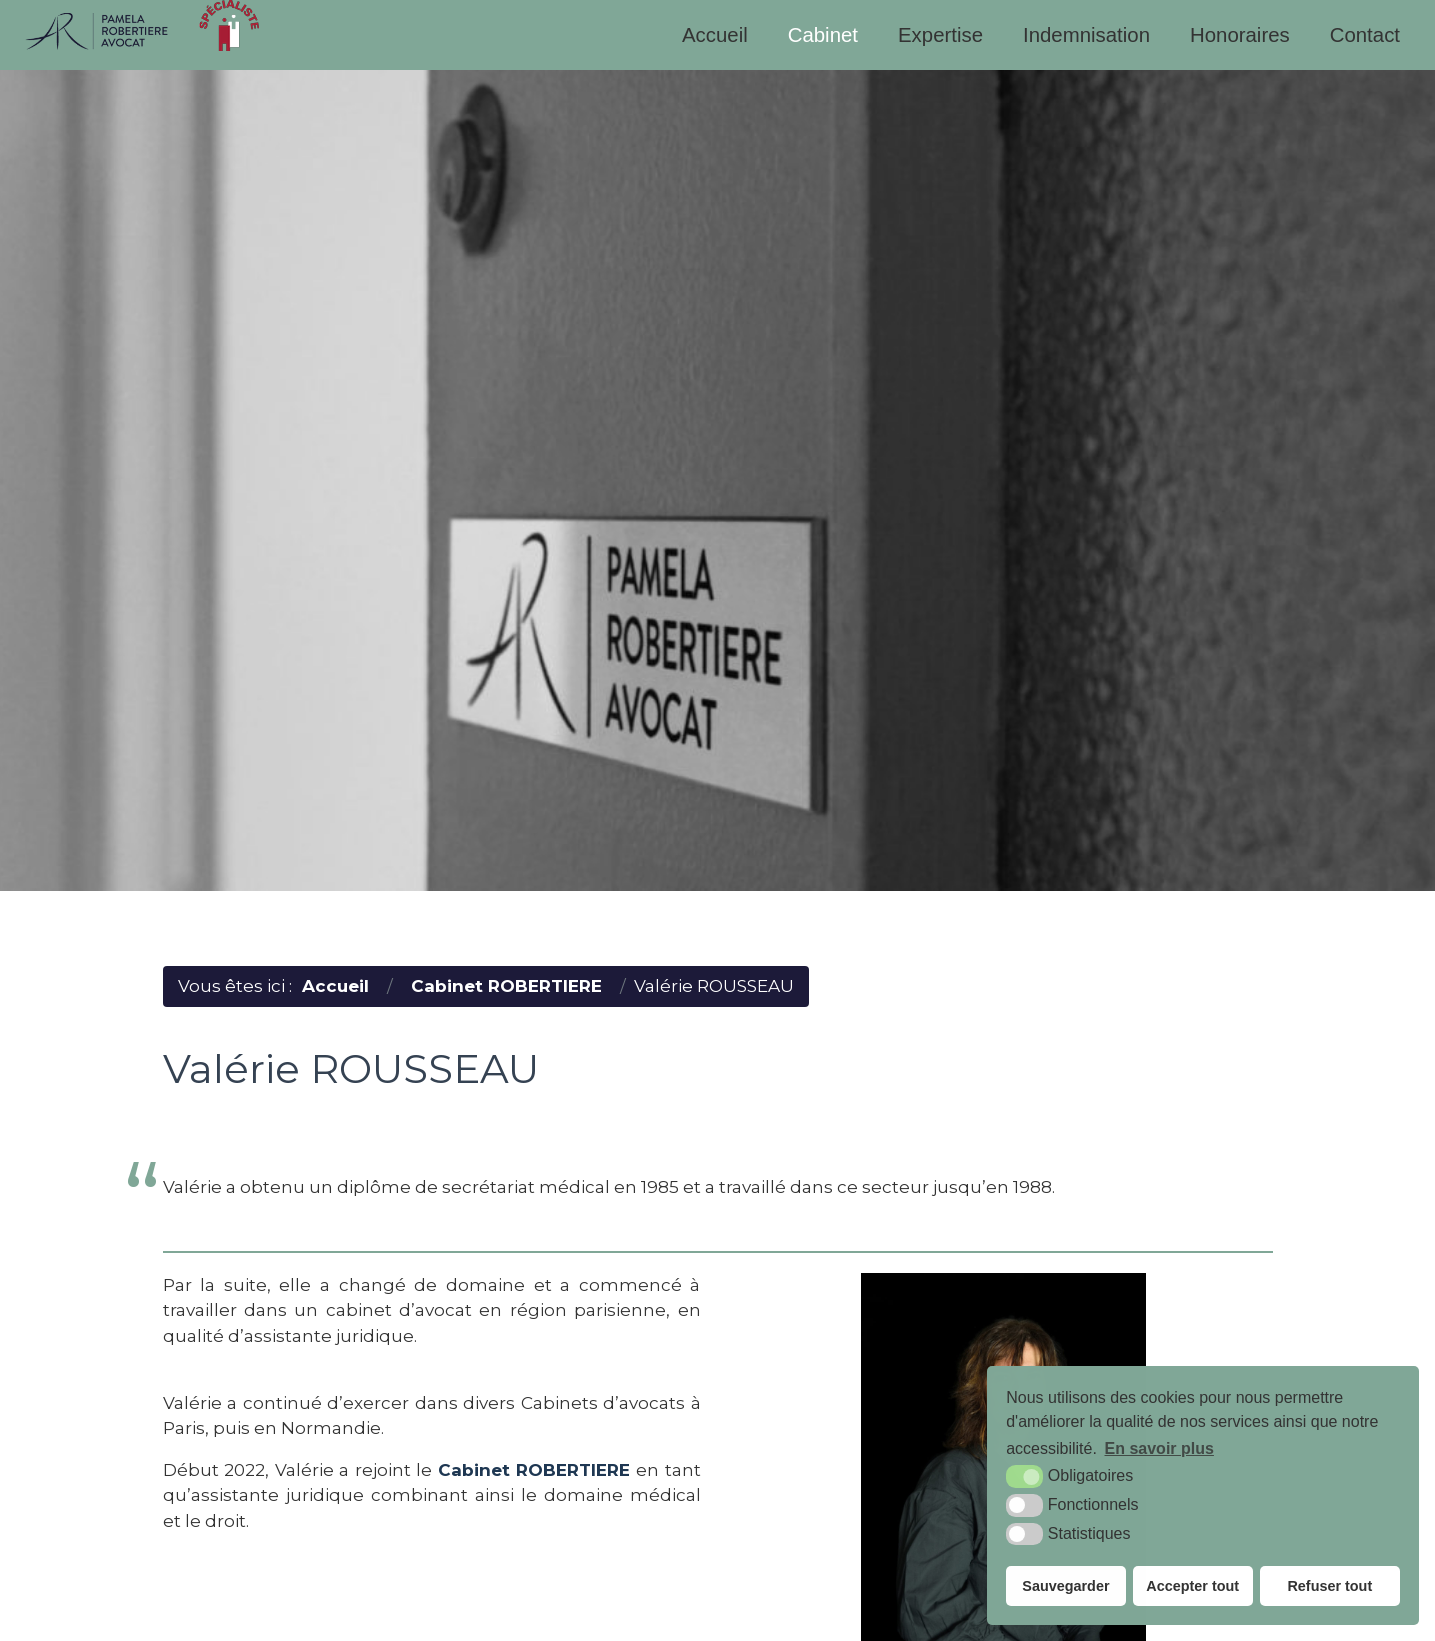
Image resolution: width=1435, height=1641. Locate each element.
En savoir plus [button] (1159, 1448)
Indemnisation (1086, 35)
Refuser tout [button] (1329, 1586)
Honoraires (1240, 35)
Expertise (940, 35)
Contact (1365, 35)
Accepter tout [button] (1192, 1586)
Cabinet (823, 35)
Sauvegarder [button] (1065, 1586)
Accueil (715, 35)
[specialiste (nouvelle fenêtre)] (229, 25)
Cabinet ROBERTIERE (534, 1470)
